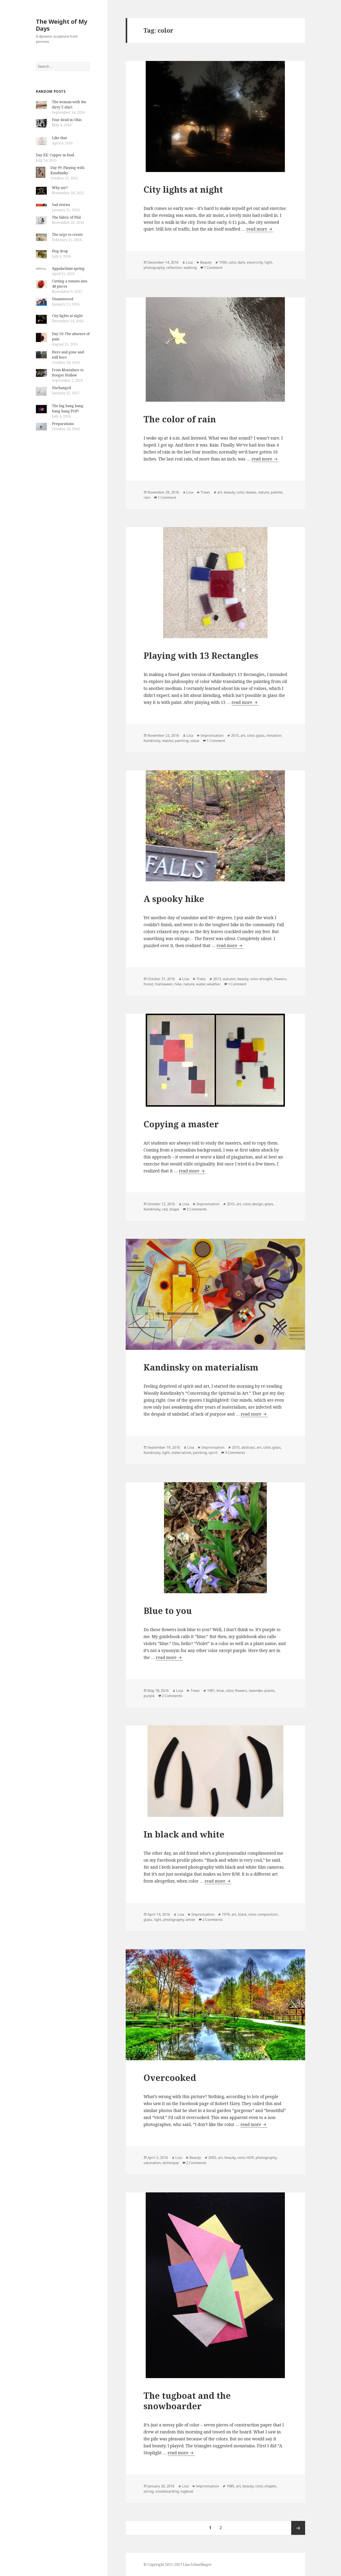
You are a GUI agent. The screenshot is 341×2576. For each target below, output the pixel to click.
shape (174, 1209)
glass (260, 735)
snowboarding (167, 2491)
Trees (205, 492)
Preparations (63, 423)
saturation (152, 2162)
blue (220, 1690)
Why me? (60, 187)
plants (269, 1690)
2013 (217, 978)
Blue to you (168, 1610)
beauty (229, 492)
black (242, 1914)
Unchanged (61, 387)
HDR (250, 2157)
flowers (280, 978)
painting (182, 740)
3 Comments (235, 1452)
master (167, 740)
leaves (251, 492)
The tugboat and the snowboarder (187, 2401)
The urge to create (67, 234)
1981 (211, 1690)
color (232, 262)
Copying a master (181, 1124)
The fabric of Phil (66, 217)
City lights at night (67, 315)
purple (149, 1695)
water (200, 984)
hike (178, 984)
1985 (230, 2486)
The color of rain (180, 419)
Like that (59, 137)
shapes (270, 2486)
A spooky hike (174, 898)
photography (154, 267)
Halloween (164, 984)
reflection (174, 267)
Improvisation (212, 735)
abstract (248, 1447)
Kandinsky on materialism (201, 1367)
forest (148, 984)
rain (147, 497)
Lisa (189, 262)
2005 (212, 2157)
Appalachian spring (68, 268)
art (219, 492)
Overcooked (170, 2077)
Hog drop (60, 251)
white (190, 1919)
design (257, 1204)
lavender (255, 1690)
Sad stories (61, 204)
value (194, 740)
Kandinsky (152, 740)
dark (241, 262)
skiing (149, 2491)
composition (267, 1914)
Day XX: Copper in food (55, 155)
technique (170, 2162)
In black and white (184, 1834)
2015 (235, 735)
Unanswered (62, 299)
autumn (229, 978)
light (268, 262)
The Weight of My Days (61, 24)
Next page (298, 2528)
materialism (181, 1452)
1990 (223, 262)
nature (263, 492)
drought (265, 978)
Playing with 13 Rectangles (201, 655)
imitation (273, 735)
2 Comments (197, 1209)
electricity (255, 262)
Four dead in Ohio (67, 119)
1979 (226, 1914)
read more (259, 229)
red (164, 1209)
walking (190, 267)
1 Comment (213, 267)
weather (214, 984)
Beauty (206, 262)
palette (276, 492)
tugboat (187, 2491)
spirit (213, 1452)
